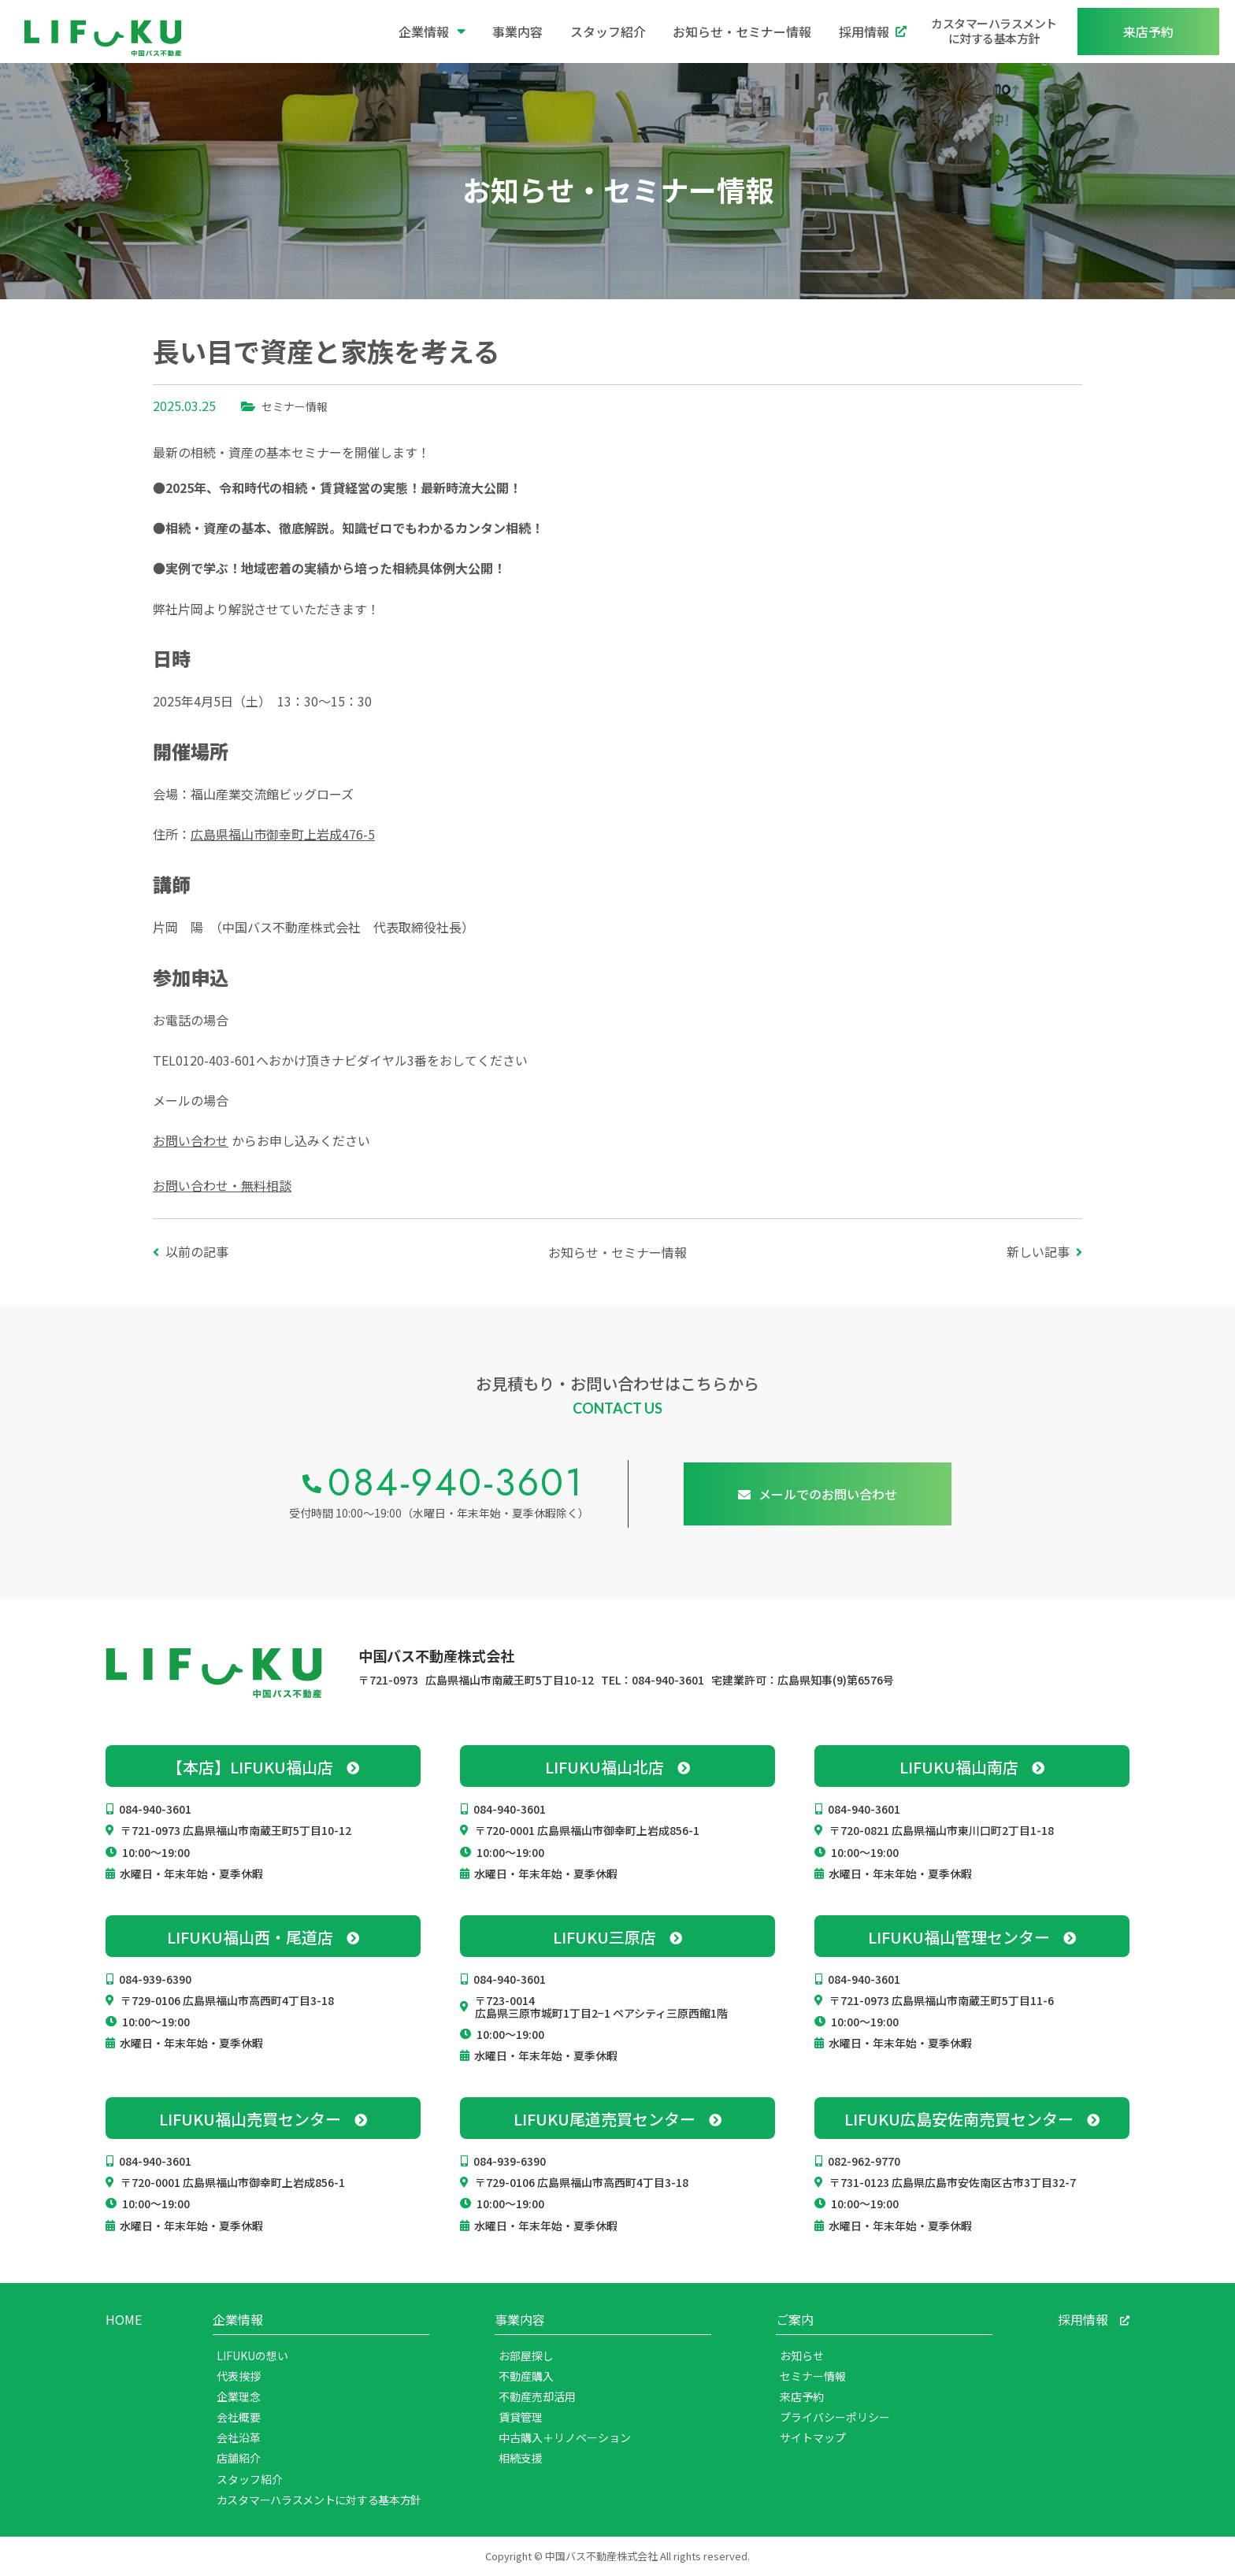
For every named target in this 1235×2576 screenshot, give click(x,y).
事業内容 (517, 31)
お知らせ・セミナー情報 (742, 31)
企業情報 (432, 31)
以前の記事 (196, 1251)
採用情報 (873, 31)
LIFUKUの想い (252, 2355)
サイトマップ (813, 2437)
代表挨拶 (239, 2376)
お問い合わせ (190, 1140)
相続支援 (521, 2458)
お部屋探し (526, 2355)
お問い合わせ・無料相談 (222, 1185)
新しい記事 (1038, 1251)
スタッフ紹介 (608, 31)
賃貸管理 (521, 2417)
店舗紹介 (239, 2458)
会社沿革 (239, 2437)
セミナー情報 (294, 406)
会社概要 (239, 2417)
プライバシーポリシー (835, 2417)
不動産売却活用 (537, 2396)
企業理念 (239, 2396)
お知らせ (802, 2355)
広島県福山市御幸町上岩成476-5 (283, 834)
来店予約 (802, 2396)
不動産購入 (526, 2376)
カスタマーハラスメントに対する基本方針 (994, 30)
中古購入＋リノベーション (565, 2437)
